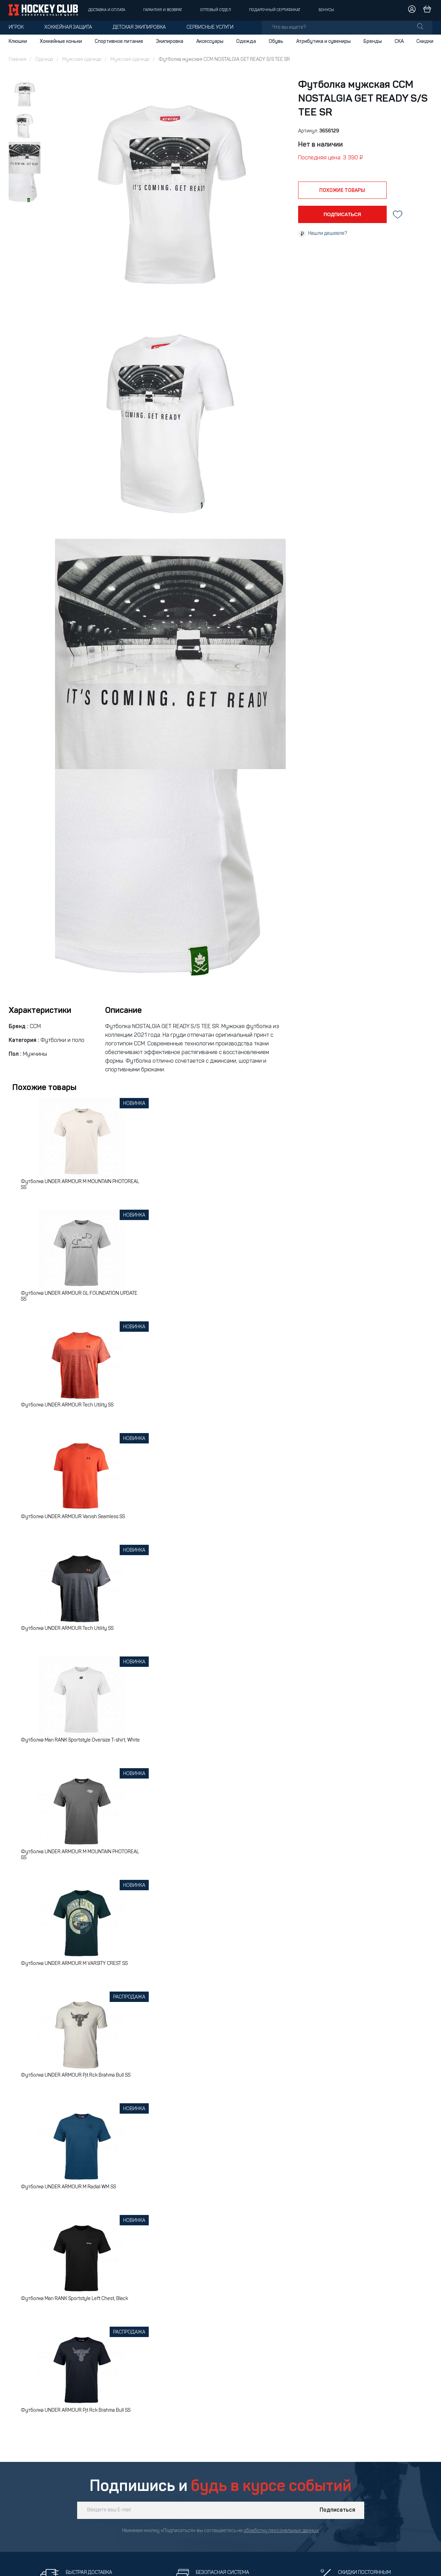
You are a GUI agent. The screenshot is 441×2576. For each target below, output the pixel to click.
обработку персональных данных (281, 2530)
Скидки (424, 41)
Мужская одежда (81, 59)
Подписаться (337, 2510)
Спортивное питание (119, 41)
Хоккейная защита (68, 27)
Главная (17, 59)
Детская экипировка (139, 27)
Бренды (373, 41)
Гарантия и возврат (162, 10)
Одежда (246, 41)
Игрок (16, 27)
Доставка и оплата (106, 10)
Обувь (276, 41)
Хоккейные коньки (61, 41)
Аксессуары (209, 41)
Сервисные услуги (209, 27)
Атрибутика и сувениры (323, 41)
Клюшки (18, 41)
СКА (399, 41)
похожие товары (342, 190)
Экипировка (169, 41)
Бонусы (326, 10)
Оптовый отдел (215, 10)
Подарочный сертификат (274, 10)
